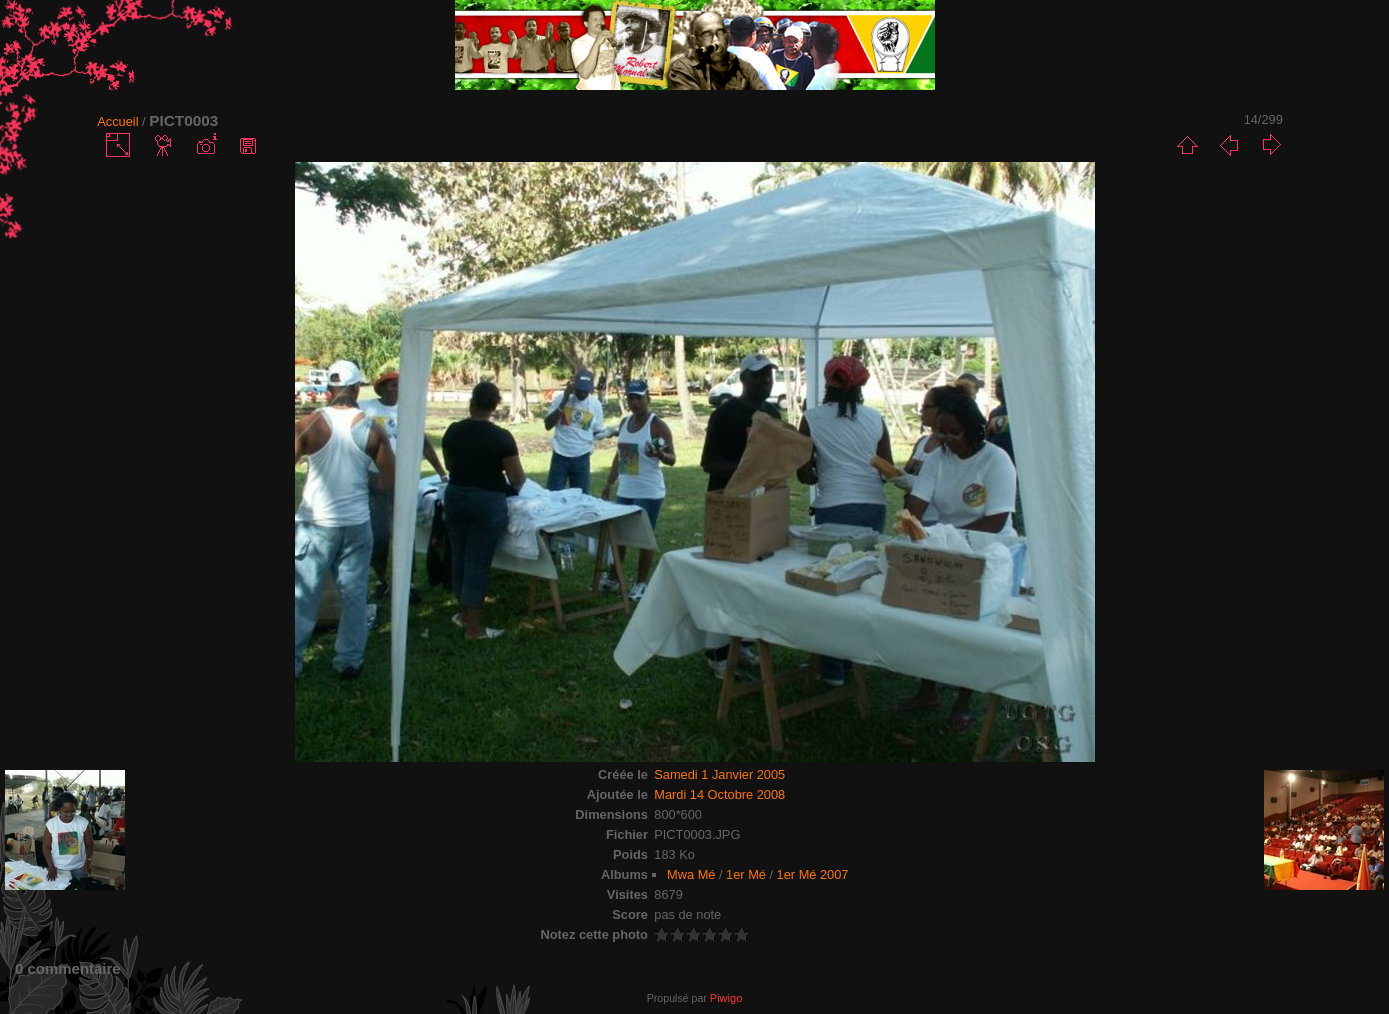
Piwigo (726, 998)
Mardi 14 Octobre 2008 (719, 794)
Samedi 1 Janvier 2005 (719, 774)
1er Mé (746, 874)
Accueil (117, 121)
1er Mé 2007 (813, 874)
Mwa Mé (691, 874)
